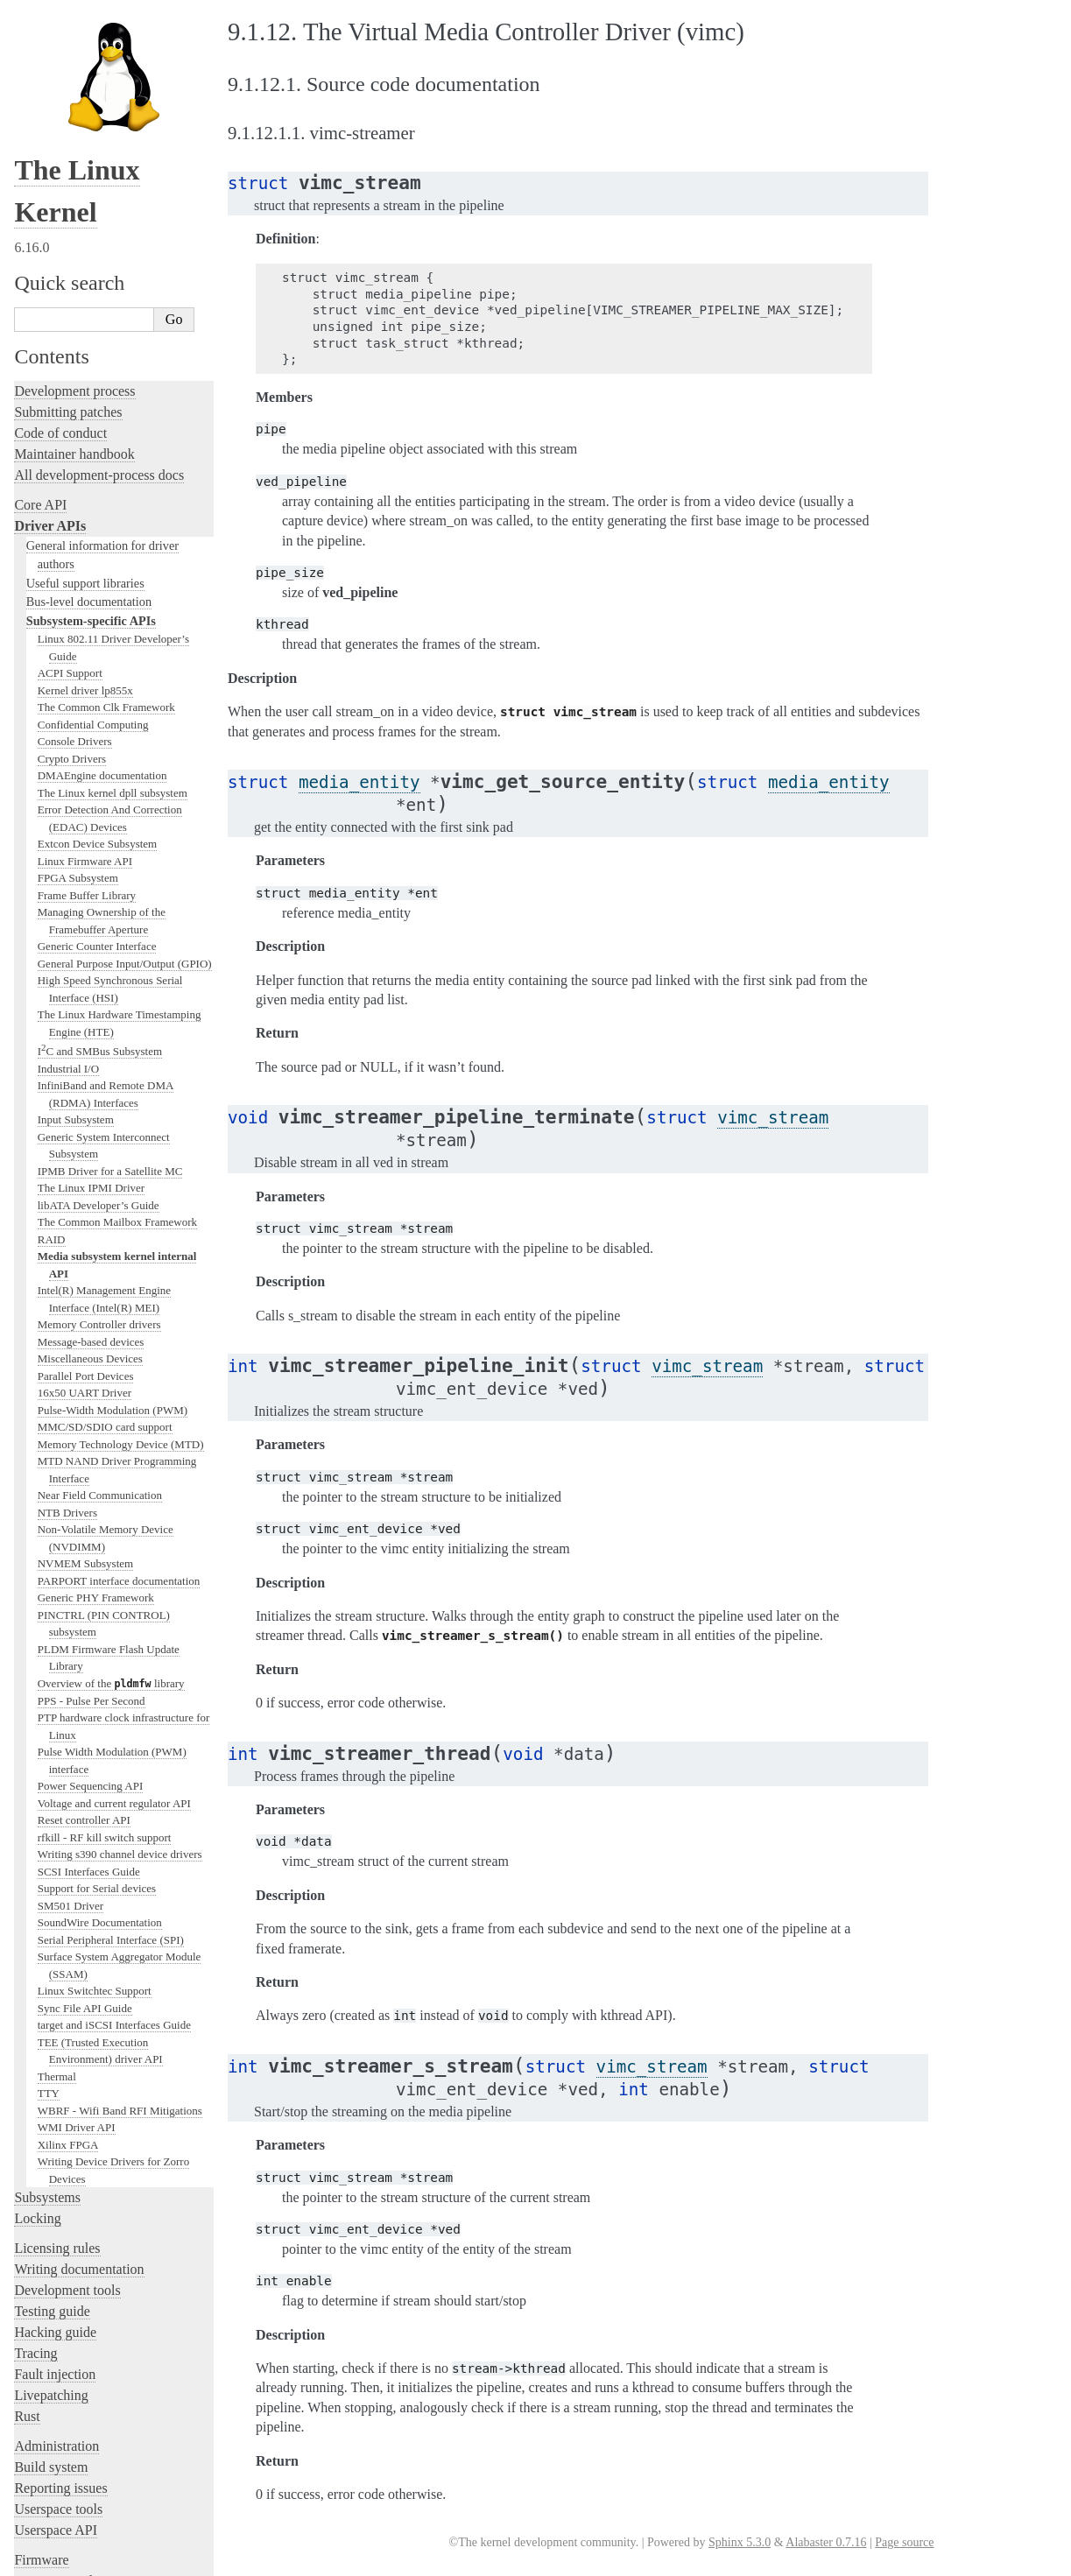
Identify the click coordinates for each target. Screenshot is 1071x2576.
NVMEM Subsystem (85, 1383)
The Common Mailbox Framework (117, 1041)
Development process (74, 210)
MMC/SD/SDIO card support (105, 1246)
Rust (26, 2235)
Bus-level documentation (88, 421)
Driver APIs (50, 345)
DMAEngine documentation (102, 595)
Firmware (41, 2379)
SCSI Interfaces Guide (89, 1691)
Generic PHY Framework (96, 1417)
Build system (51, 2286)
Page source (904, 2542)
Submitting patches (68, 231)
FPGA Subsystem (78, 697)
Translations (48, 2489)
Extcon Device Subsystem (97, 663)
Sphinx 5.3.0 (739, 2542)
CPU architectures (65, 2430)
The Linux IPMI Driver (91, 1007)
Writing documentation (79, 2088)
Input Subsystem (76, 939)
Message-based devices (91, 1161)
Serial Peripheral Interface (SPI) (111, 1759)
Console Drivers (75, 560)
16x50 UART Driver (84, 1212)
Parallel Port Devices (86, 1195)
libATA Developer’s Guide (98, 1024)
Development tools (67, 2109)
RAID (52, 1059)
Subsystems (47, 2016)
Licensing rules (57, 2067)
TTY (49, 1912)
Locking (37, 2038)
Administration (56, 2265)
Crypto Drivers (72, 578)
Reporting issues (60, 2307)
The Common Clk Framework (106, 526)
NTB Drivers (67, 1332)
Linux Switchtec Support (94, 1810)
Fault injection (54, 2193)
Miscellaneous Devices (90, 1178)
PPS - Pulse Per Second (91, 1520)
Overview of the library (111, 1503)
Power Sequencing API (91, 1605)
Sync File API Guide (85, 1827)
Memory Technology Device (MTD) (121, 1263)
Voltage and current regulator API (114, 1622)
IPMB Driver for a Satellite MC (110, 990)
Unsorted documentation (83, 2460)
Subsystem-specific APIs (91, 440)
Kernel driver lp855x (85, 510)
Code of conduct (60, 252)
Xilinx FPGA (68, 1964)
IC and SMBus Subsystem (100, 870)
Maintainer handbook (74, 273)
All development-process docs (99, 294)
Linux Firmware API (85, 680)
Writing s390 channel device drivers (120, 1673)
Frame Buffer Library (87, 714)
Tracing (35, 2172)
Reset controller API (84, 1639)
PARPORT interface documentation (119, 1400)
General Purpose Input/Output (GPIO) (125, 783)
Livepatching (51, 2214)
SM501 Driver (70, 1725)
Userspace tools (58, 2328)
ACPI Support (70, 492)
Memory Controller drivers (99, 1144)
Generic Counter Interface (97, 765)
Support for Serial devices (97, 1707)
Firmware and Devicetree (85, 2400)
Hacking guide (55, 2151)
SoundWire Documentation (100, 1742)
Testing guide (51, 2130)
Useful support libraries (85, 403)
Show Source (51, 2559)
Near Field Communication (100, 1314)
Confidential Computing (93, 544)
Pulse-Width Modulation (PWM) (112, 1229)
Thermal (57, 1896)
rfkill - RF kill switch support (105, 1657)
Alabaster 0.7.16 (826, 2542)
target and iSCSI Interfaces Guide (114, 1844)
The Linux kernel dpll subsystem (112, 612)
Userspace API (55, 2349)
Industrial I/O (68, 888)
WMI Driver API (77, 1946)
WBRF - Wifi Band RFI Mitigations (120, 1930)
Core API (40, 324)
